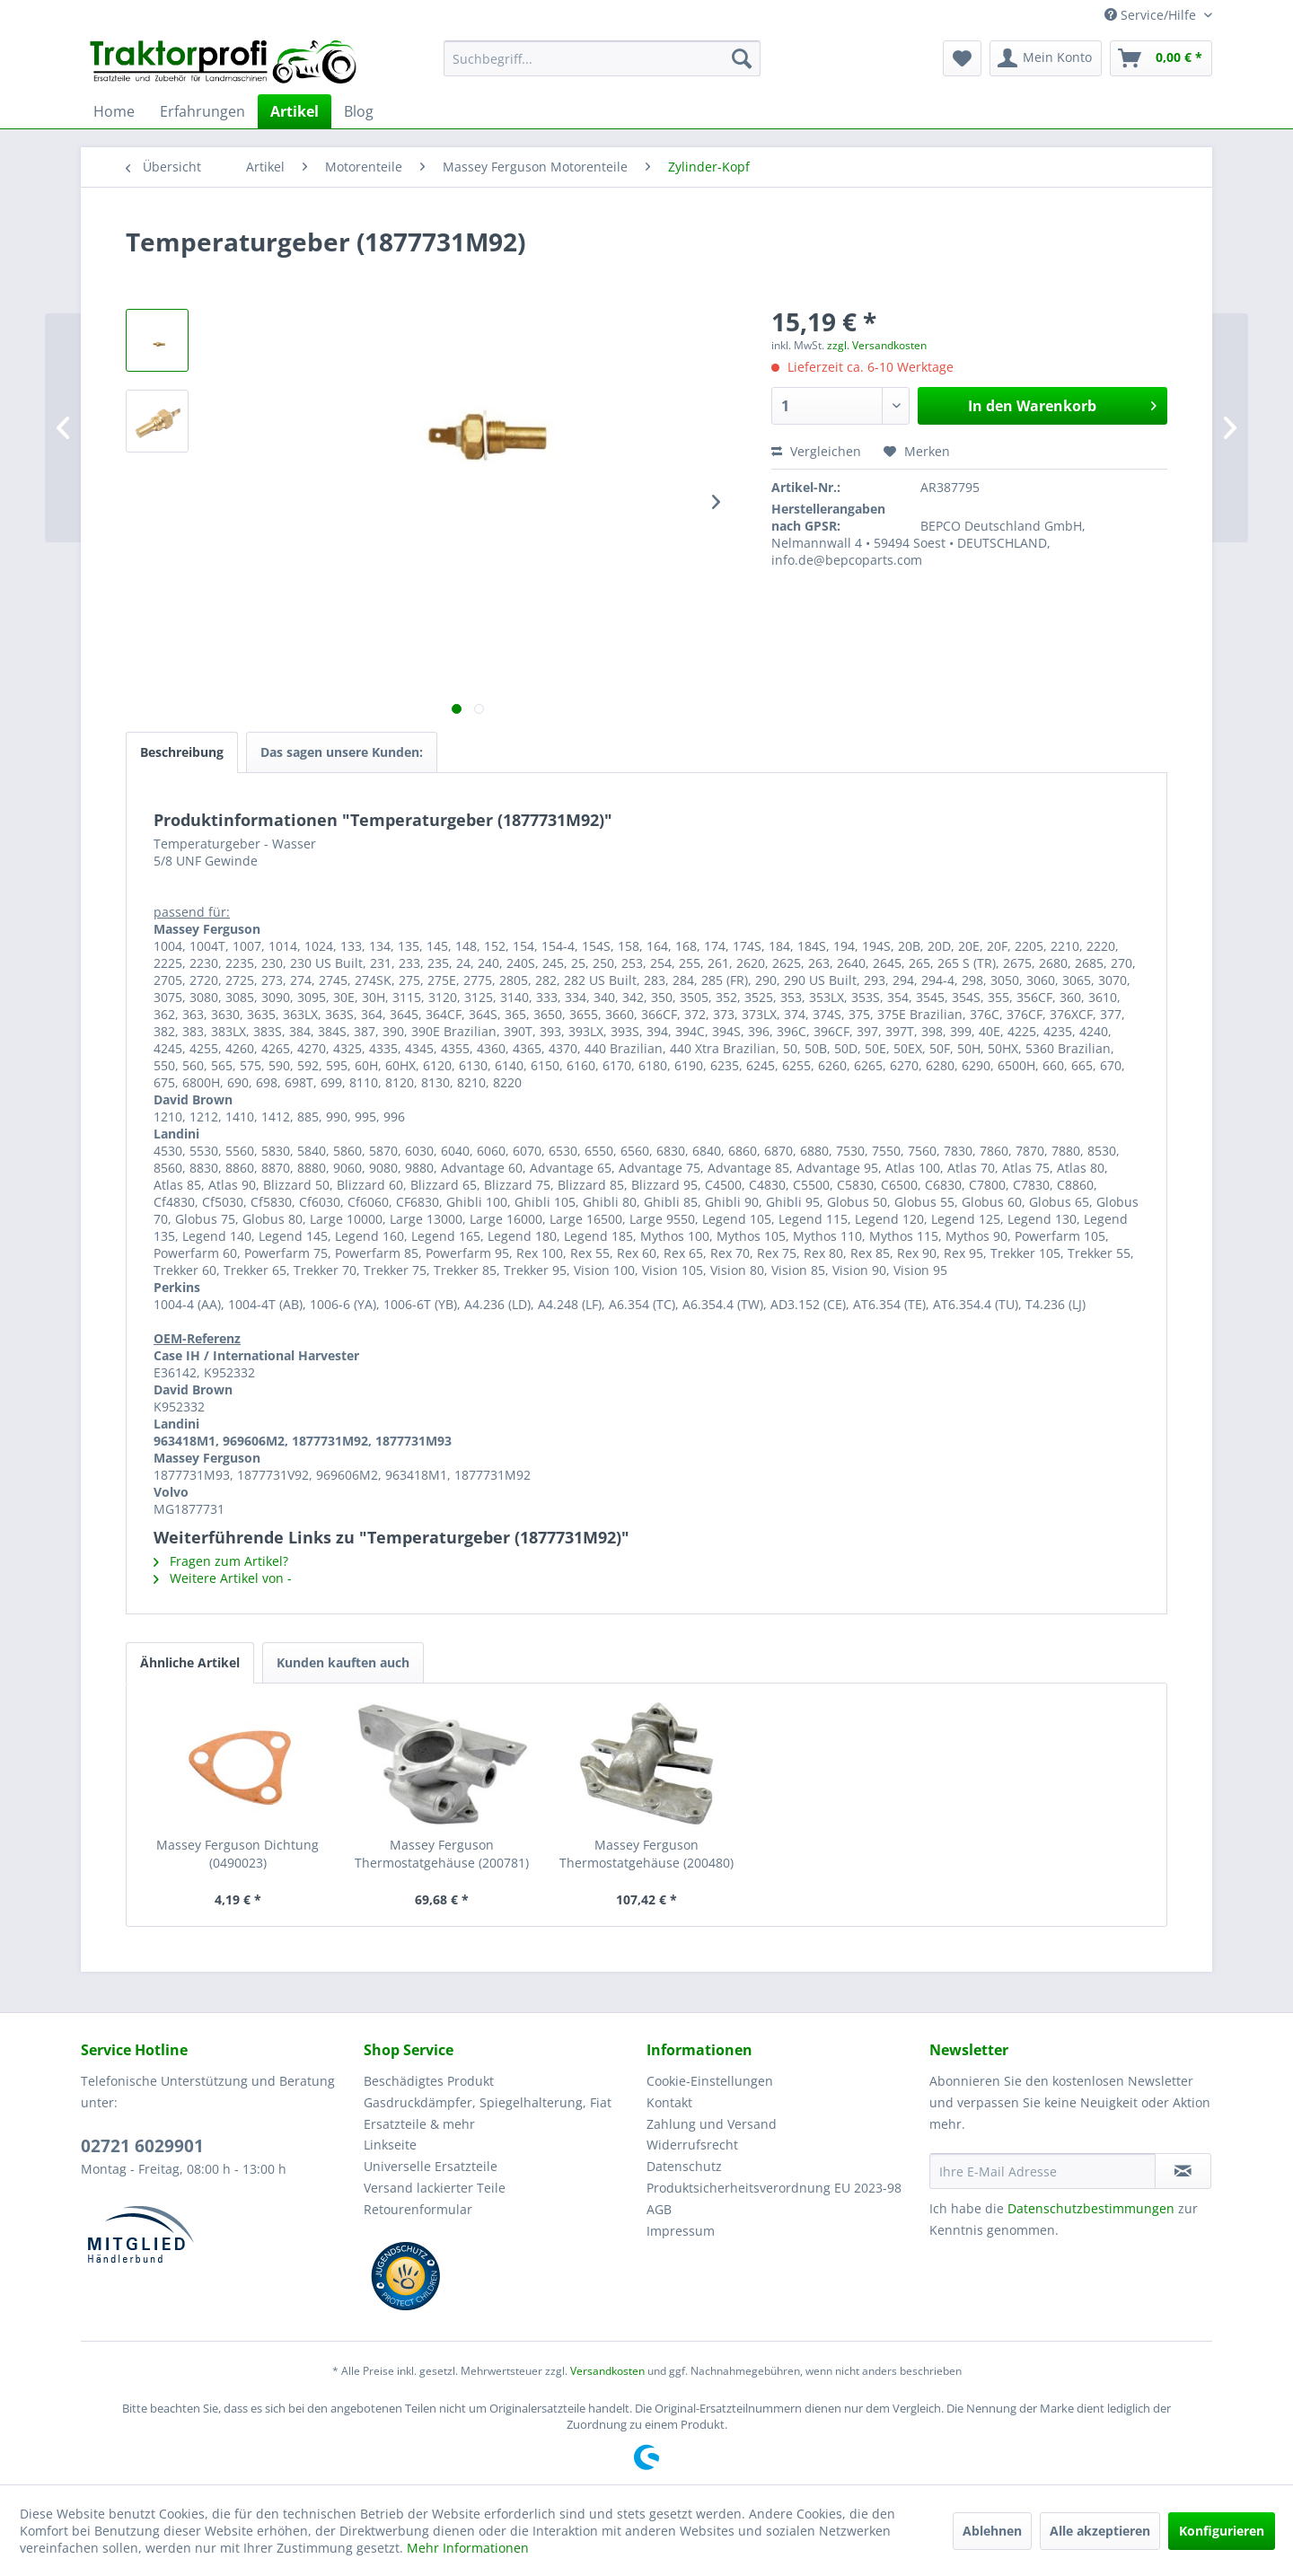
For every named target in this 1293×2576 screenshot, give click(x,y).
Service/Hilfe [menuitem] (1152, 14)
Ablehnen (992, 2530)
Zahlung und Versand (711, 2123)
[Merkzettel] (962, 58)
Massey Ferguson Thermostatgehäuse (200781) (442, 1853)
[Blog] (358, 111)
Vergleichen (816, 451)
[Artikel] (294, 111)
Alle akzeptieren (1100, 2530)
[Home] (114, 111)
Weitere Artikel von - (223, 1578)
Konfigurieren (1221, 2530)
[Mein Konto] (1046, 58)
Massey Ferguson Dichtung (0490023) (237, 1853)
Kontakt (669, 2102)
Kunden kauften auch (343, 1662)
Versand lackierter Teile (435, 2187)
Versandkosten (607, 2370)
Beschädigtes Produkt (429, 2080)
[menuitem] (602, 58)
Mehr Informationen (468, 2547)
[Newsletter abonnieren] (1183, 2171)
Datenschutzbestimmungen (1090, 2208)
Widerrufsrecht (692, 2144)
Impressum (680, 2230)
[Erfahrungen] (202, 111)
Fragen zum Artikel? (221, 1560)
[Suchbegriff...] (602, 58)
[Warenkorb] (1161, 58)
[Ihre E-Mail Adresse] (1042, 2171)
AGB (659, 2209)
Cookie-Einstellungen (709, 2080)
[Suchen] (742, 58)
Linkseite (390, 2144)
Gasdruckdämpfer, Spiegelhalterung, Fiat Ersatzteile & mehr (487, 2113)
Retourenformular (418, 2209)
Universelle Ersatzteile (430, 2166)
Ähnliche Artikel (190, 1662)
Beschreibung (182, 751)
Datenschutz (684, 2166)
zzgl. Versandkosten (877, 345)
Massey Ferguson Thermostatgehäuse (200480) (646, 1853)
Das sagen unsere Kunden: (341, 751)
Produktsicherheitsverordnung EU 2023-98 (774, 2187)
